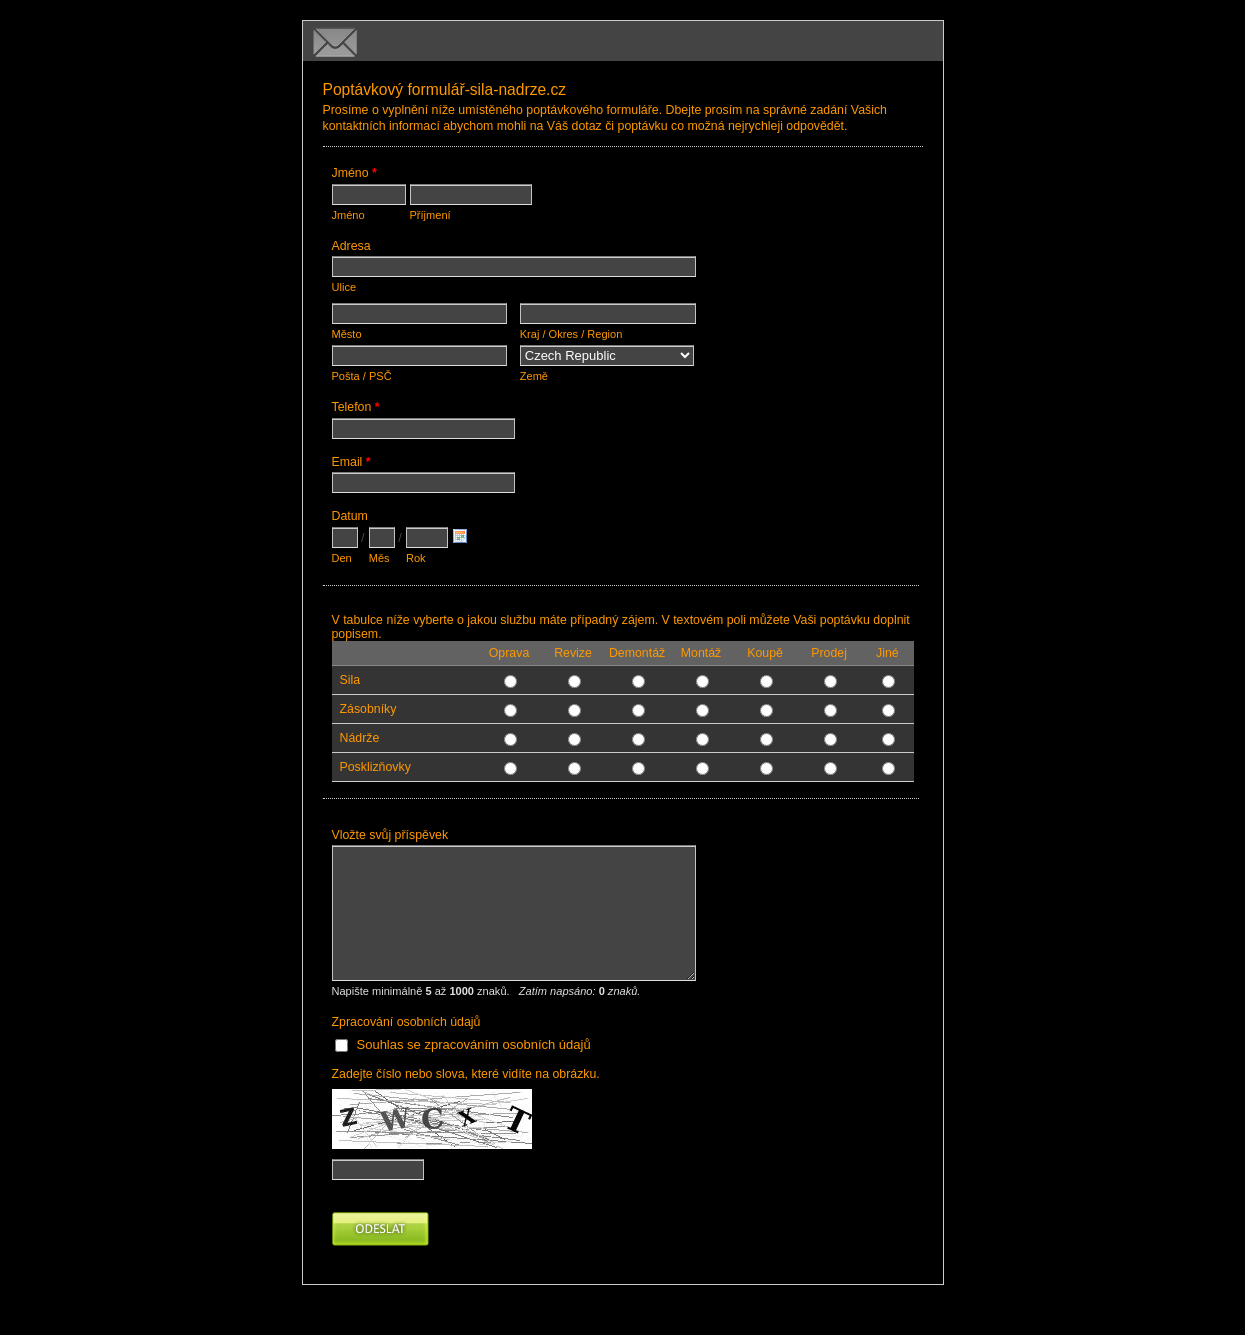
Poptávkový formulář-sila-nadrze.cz (623, 41)
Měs (379, 558)
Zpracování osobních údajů (406, 1022)
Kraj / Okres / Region (571, 334)
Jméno (354, 175)
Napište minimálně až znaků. (486, 991)
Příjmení (430, 215)
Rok (416, 558)
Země (534, 376)
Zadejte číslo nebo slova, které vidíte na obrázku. (466, 1074)
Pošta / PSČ (362, 376)
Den (342, 558)
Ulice (344, 287)
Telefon (356, 409)
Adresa (351, 246)
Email (351, 464)
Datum (350, 516)
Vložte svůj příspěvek (390, 835)
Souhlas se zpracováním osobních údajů (474, 1044)
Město (347, 334)
